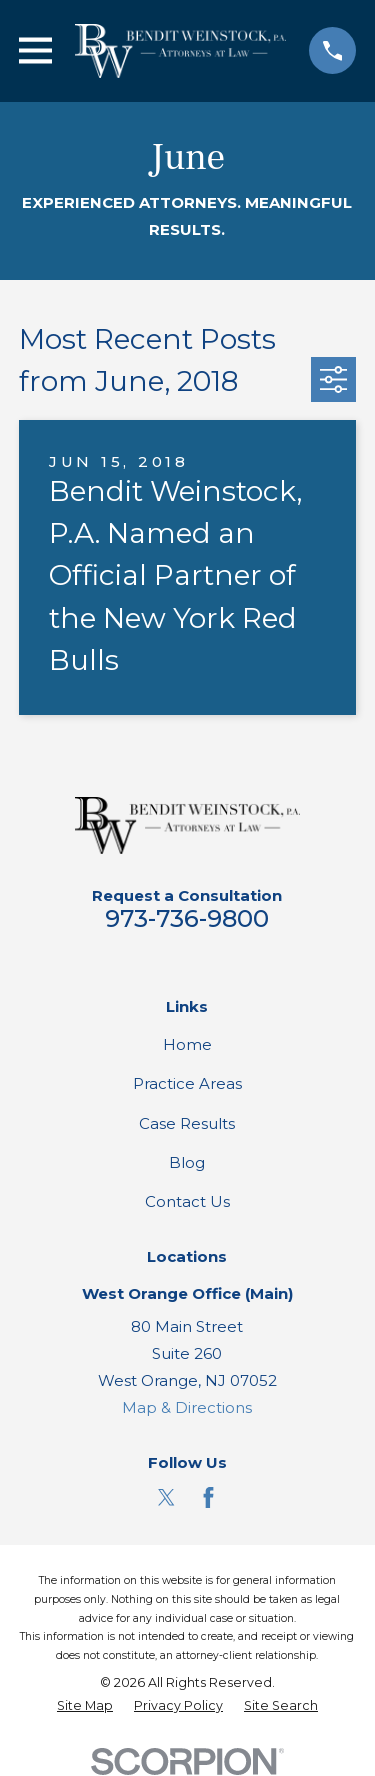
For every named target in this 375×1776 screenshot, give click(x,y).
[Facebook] (208, 1497)
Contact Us (187, 1201)
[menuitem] (85, 1706)
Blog (187, 1162)
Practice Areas (187, 1083)
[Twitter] (166, 1497)
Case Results (187, 1123)
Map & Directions (187, 1407)
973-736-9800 (187, 918)
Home (187, 1044)
